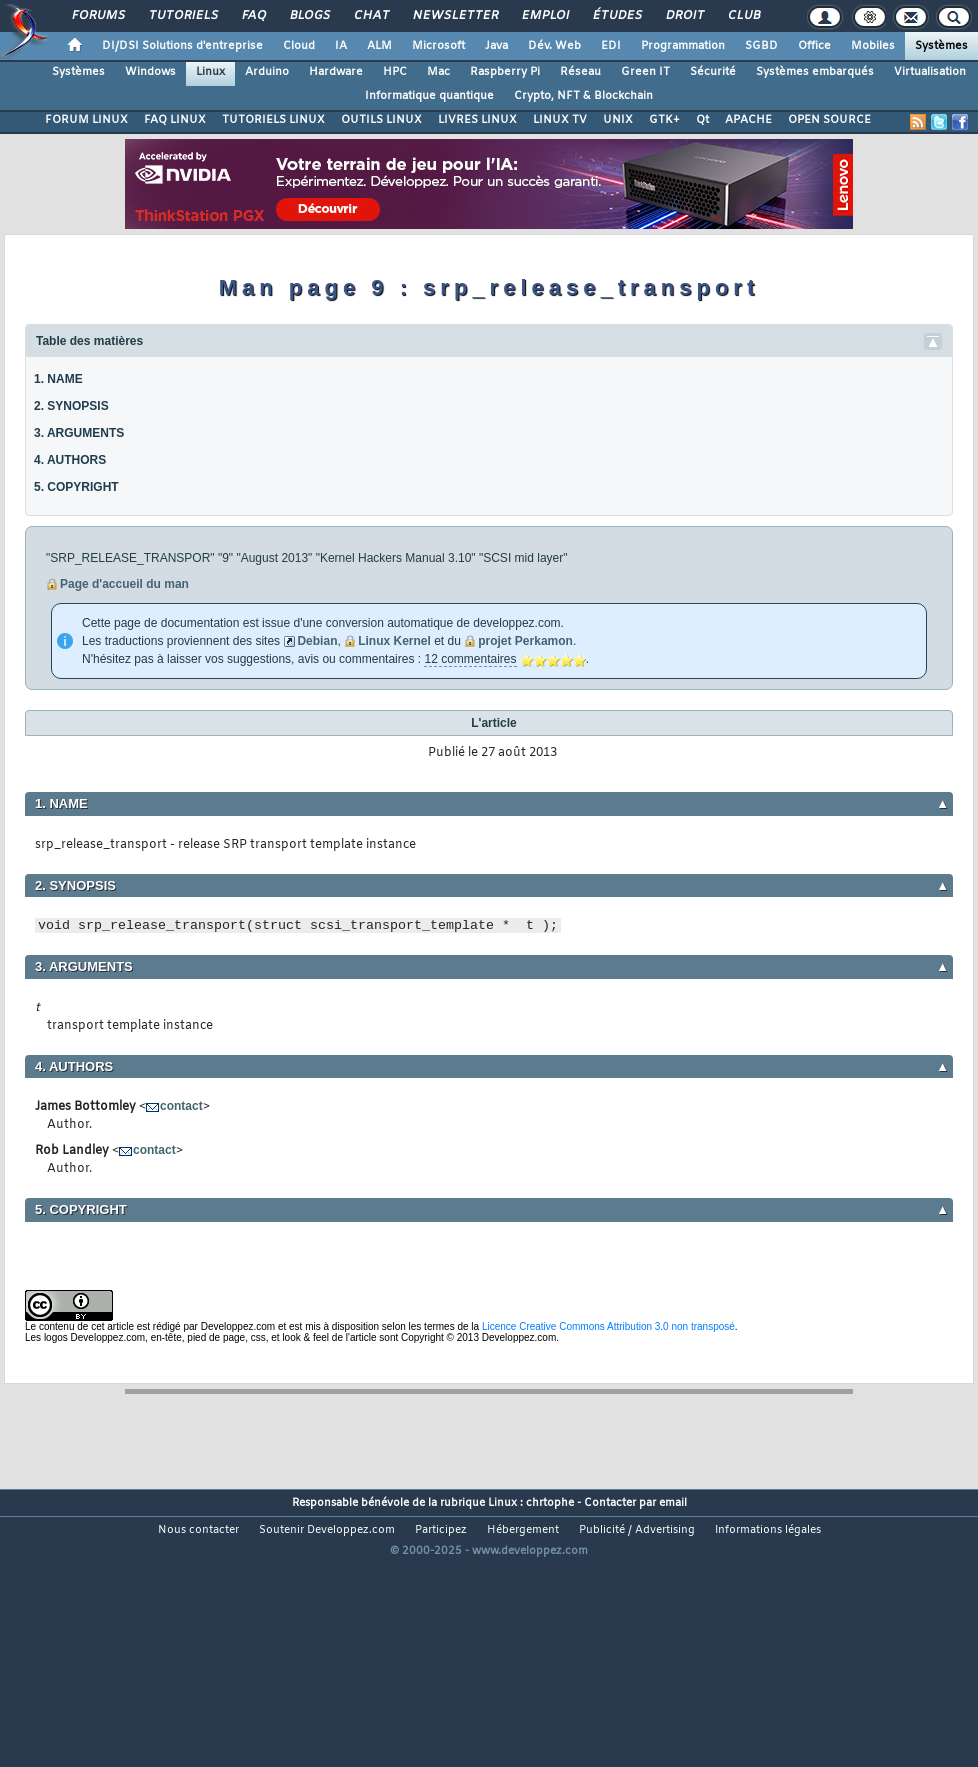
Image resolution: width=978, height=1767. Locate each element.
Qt (702, 120)
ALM (379, 46)
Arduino (267, 72)
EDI (611, 46)
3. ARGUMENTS (79, 433)
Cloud (299, 46)
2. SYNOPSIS (71, 406)
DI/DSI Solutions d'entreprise (182, 46)
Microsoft (438, 46)
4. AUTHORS (70, 460)
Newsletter (454, 16)
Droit (684, 16)
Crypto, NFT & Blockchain (583, 96)
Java (496, 46)
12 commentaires (470, 659)
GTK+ (664, 120)
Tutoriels (182, 16)
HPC (395, 72)
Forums (97, 16)
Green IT (645, 72)
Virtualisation (930, 72)
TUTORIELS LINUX (273, 120)
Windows (150, 72)
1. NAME (58, 379)
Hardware (336, 72)
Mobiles (873, 46)
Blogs (309, 16)
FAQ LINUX (175, 120)
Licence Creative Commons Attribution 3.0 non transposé (608, 1326)
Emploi (544, 16)
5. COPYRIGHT (76, 487)
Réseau (580, 72)
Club (743, 16)
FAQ (253, 16)
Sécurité (713, 72)
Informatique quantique (429, 96)
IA (341, 46)
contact (181, 1106)
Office (814, 46)
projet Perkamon (525, 641)
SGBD (761, 46)
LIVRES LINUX (477, 120)
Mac (438, 72)
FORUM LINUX (86, 120)
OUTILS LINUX (381, 120)
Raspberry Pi (505, 72)
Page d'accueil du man (124, 584)
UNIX (618, 120)
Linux (210, 72)
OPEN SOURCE (829, 120)
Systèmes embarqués (815, 72)
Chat (370, 16)
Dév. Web (554, 46)
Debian (317, 641)
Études (616, 16)
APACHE (748, 120)
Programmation (683, 46)
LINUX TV (560, 120)
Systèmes (941, 46)
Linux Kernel (394, 641)
